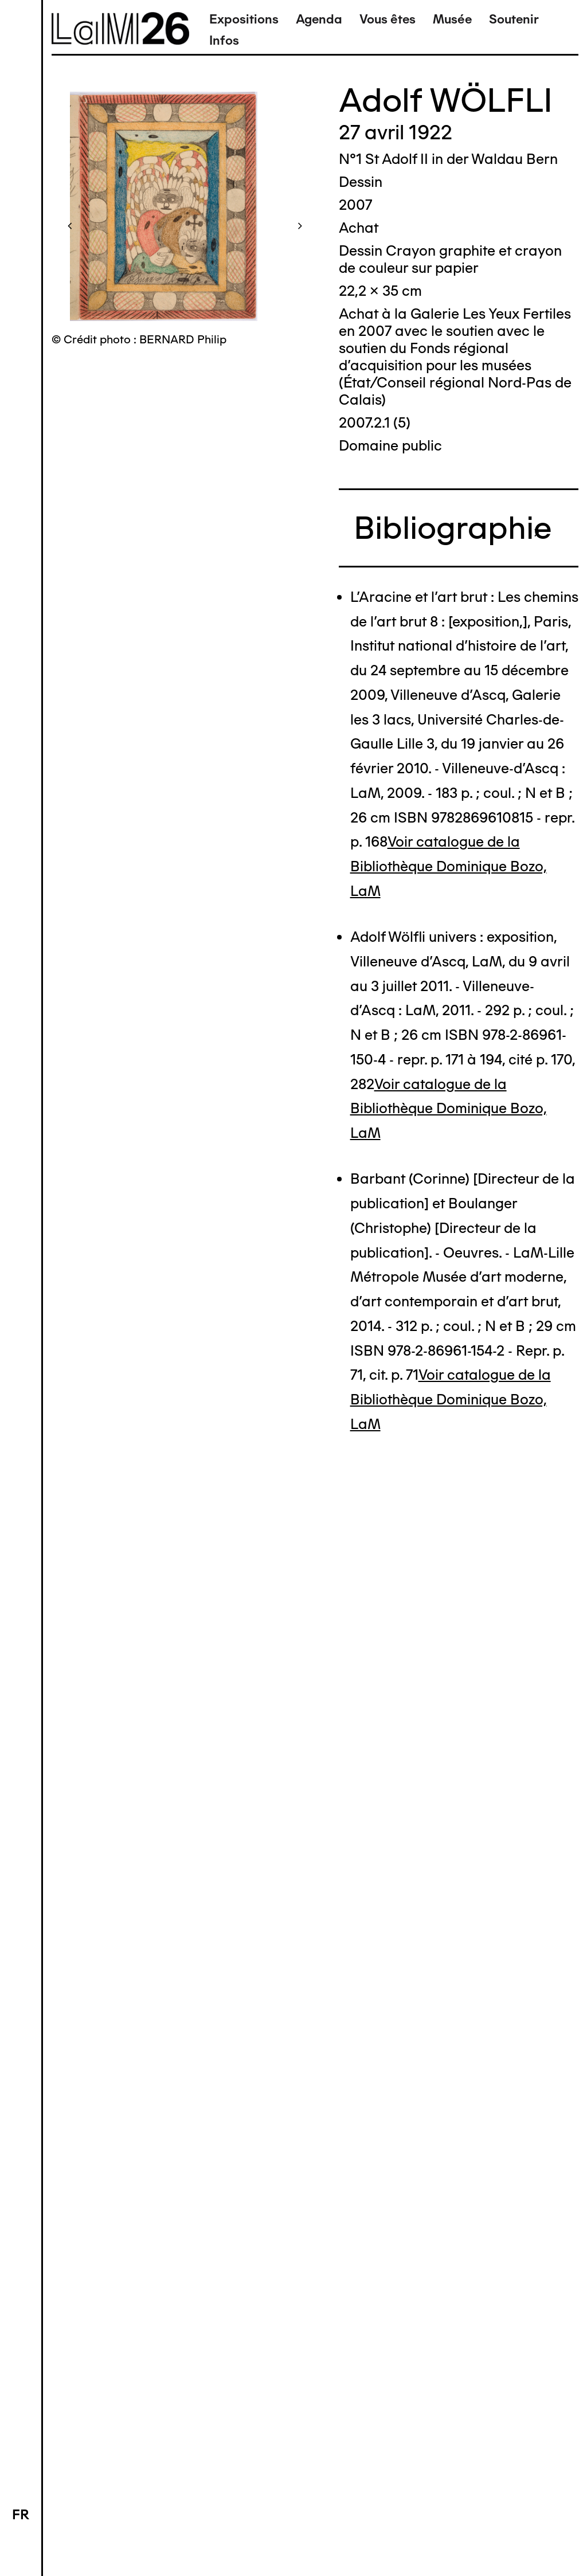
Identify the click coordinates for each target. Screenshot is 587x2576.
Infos (224, 40)
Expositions (244, 19)
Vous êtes (387, 19)
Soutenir (514, 19)
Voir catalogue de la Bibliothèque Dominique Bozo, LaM (448, 866)
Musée (452, 19)
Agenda (319, 19)
